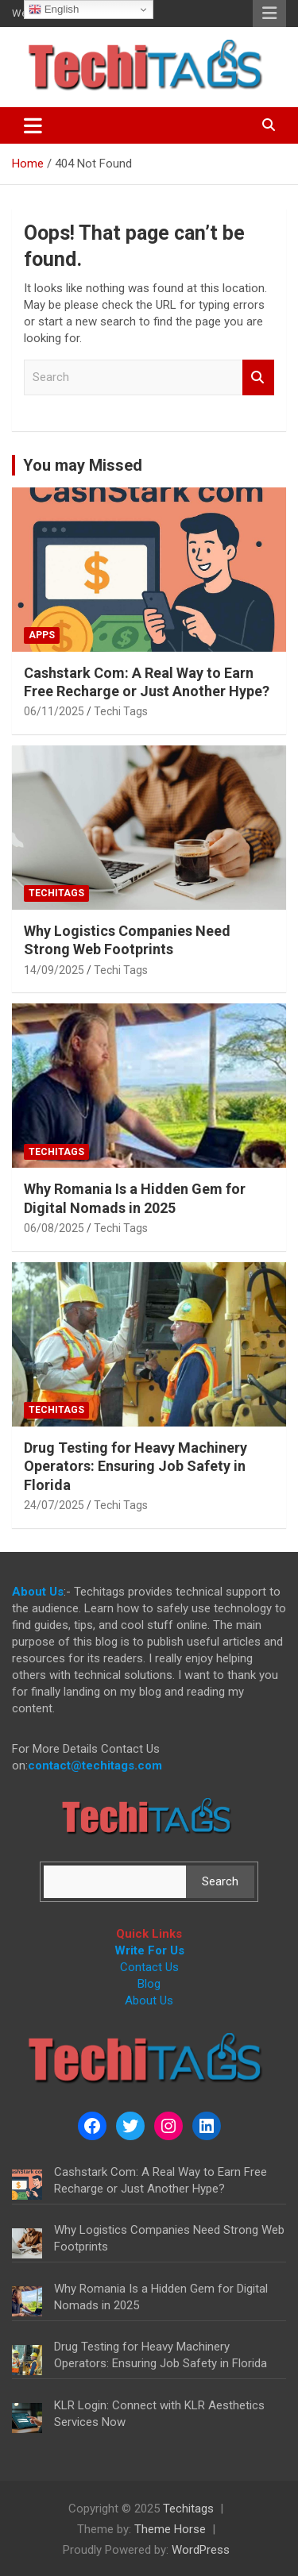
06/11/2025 (54, 711)
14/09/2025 (54, 970)
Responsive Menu (269, 13)
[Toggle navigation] (33, 125)
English (54, 9)
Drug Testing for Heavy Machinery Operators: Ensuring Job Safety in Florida (135, 1466)
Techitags (56, 893)
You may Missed (82, 465)
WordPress (201, 2550)
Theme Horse (170, 2529)
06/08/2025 (54, 1228)
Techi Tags (121, 711)
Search (258, 377)
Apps (42, 635)
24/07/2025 (54, 1505)
